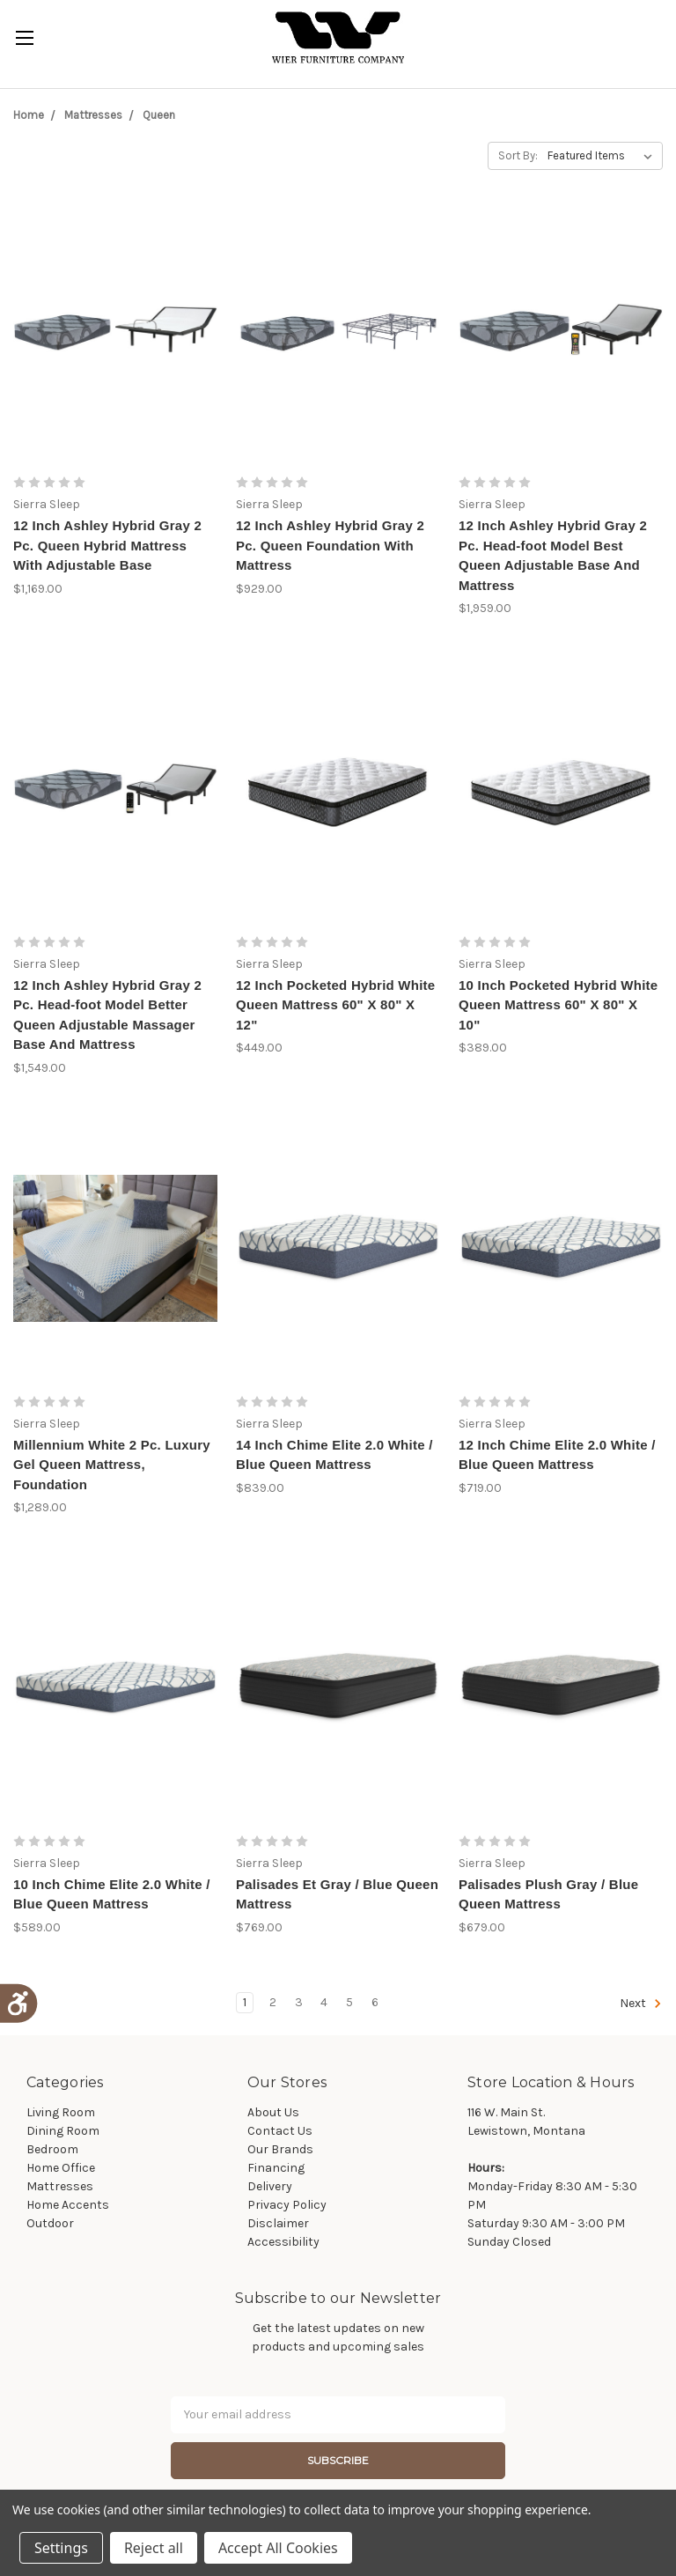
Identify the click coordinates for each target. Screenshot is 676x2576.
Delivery (269, 2186)
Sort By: (518, 155)
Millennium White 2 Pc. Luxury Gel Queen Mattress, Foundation (111, 1464)
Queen (159, 115)
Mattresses (93, 115)
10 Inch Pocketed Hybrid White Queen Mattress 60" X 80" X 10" (558, 1005)
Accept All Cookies (278, 2548)
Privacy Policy (287, 2204)
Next (641, 2003)
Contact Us (279, 2130)
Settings (61, 2548)
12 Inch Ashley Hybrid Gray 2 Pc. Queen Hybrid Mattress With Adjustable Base (107, 545)
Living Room (60, 2112)
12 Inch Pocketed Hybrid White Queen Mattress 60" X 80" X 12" (335, 1005)
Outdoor (50, 2223)
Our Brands (280, 2149)
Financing (276, 2167)
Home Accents (67, 2204)
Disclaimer (278, 2223)
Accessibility (283, 2241)
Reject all (153, 2548)
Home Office (60, 2167)
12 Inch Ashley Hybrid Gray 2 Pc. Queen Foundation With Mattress (330, 545)
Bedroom (52, 2149)
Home (28, 115)
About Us (273, 2112)
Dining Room (62, 2130)
